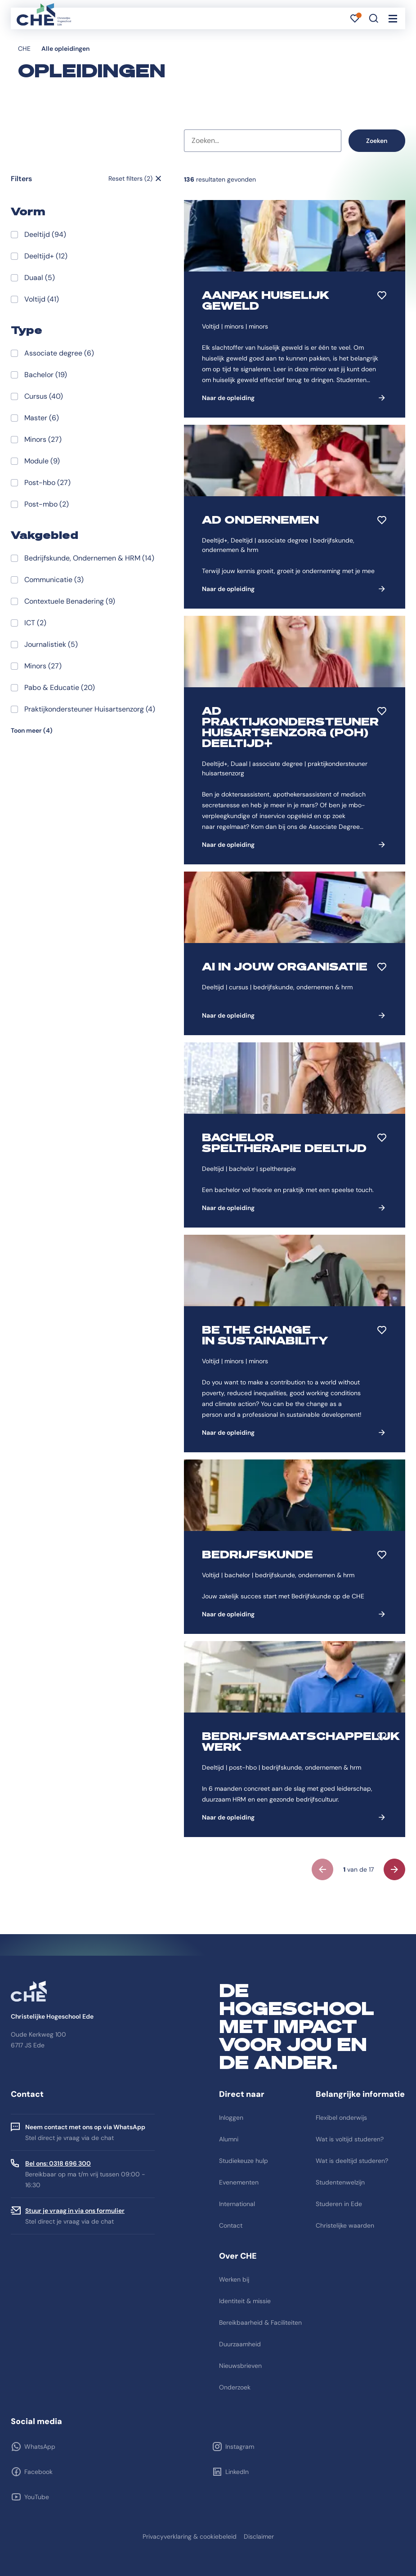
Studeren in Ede (339, 2204)
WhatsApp (39, 2447)
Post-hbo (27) (47, 482)
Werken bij (234, 2279)
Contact (230, 2225)
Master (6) (41, 418)
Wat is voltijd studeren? (350, 2139)
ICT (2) (35, 622)
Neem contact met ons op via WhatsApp (85, 2127)
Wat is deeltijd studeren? (352, 2161)
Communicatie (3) (54, 579)
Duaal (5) (39, 277)
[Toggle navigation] (392, 18)
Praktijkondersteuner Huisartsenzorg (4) (89, 709)
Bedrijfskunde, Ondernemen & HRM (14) (89, 558)
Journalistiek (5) (51, 644)
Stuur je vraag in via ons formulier (75, 2211)
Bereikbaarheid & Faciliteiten (260, 2322)
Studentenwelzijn (340, 2182)
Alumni (228, 2139)
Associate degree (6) (59, 353)
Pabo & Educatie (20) (59, 687)
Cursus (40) (43, 396)
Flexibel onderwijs (341, 2117)
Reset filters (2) (130, 178)
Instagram (239, 2447)
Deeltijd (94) (45, 234)
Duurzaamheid (240, 2344)
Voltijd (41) (41, 299)
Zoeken (376, 141)
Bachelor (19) (45, 374)
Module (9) (42, 461)
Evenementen (239, 2182)
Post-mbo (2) (46, 504)
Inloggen (231, 2117)
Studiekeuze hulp (243, 2161)
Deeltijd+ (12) (45, 256)
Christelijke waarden (345, 2225)
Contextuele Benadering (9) (69, 601)
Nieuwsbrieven (240, 2366)
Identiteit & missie (245, 2301)
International (237, 2204)
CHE (24, 48)
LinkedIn (237, 2472)
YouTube (36, 2497)
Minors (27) (43, 439)
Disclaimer (259, 2536)
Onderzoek (234, 2387)
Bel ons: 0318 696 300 (58, 2163)
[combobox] (262, 140)
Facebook (38, 2472)
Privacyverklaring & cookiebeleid (190, 2536)
